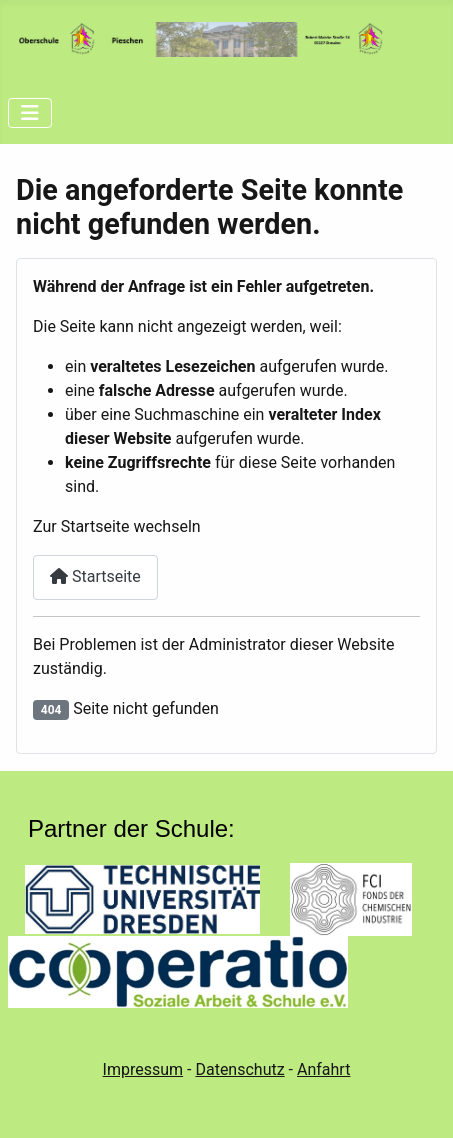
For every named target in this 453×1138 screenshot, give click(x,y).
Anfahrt (323, 1069)
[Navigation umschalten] (30, 113)
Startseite (95, 576)
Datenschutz (239, 1069)
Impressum (143, 1069)
